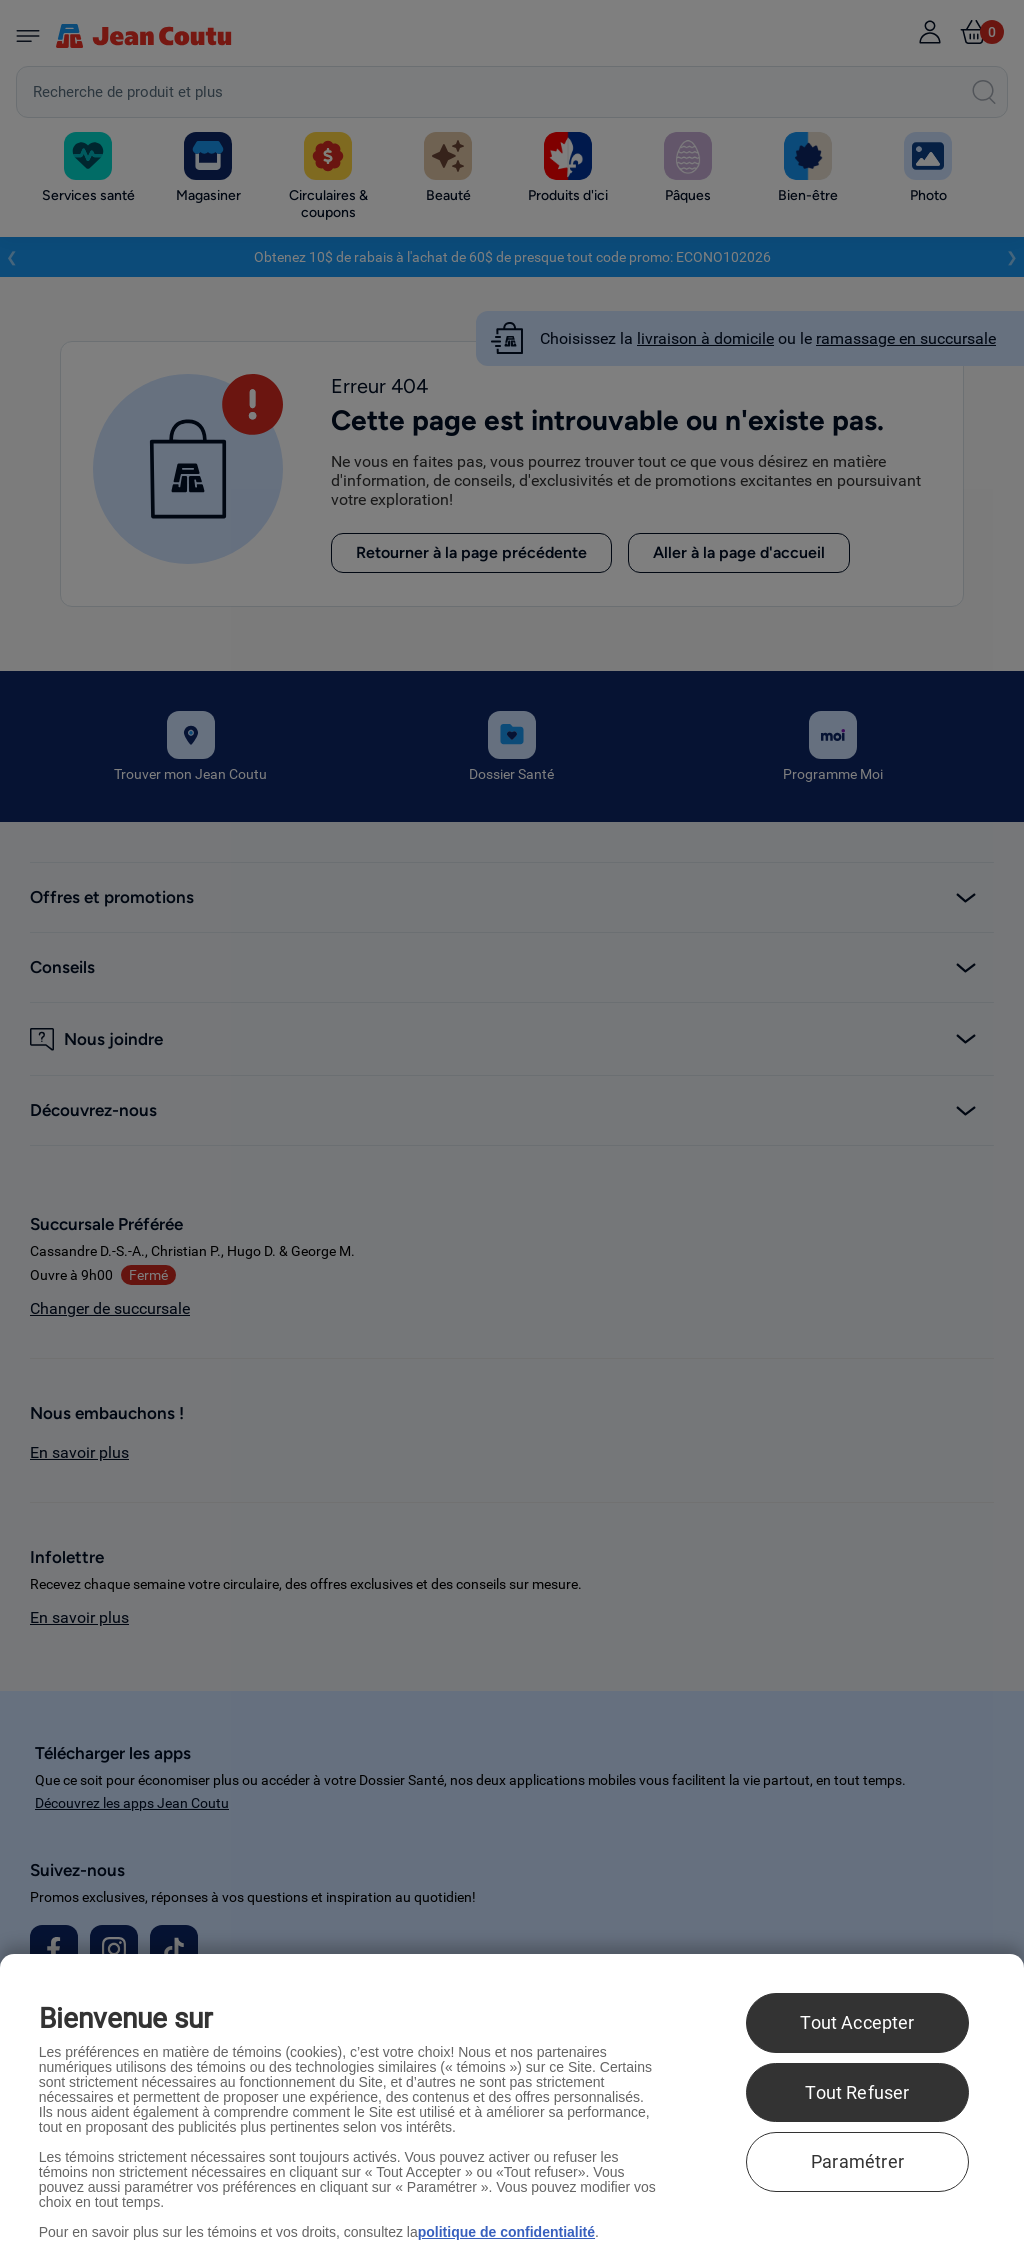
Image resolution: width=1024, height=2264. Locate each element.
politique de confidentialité (506, 2232)
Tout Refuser (857, 2092)
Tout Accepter (857, 2022)
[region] (512, 2109)
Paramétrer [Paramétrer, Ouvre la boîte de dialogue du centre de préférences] (857, 2161)
